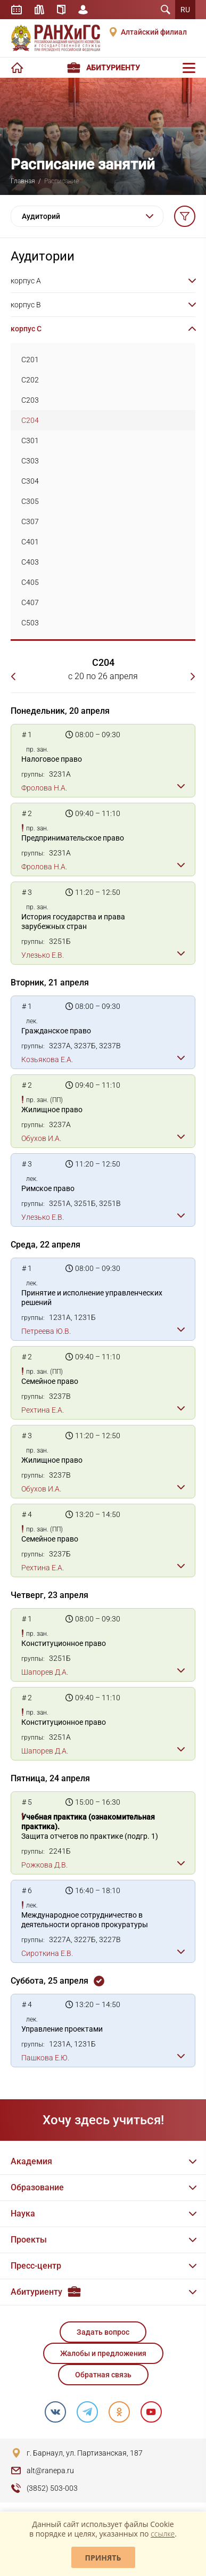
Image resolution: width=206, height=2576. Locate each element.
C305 (30, 501)
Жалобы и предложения (103, 2353)
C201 (30, 359)
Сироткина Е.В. (47, 1953)
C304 (30, 481)
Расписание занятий (16, 9)
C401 (30, 541)
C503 (30, 622)
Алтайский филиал (154, 32)
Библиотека (39, 9)
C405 (30, 582)
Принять (103, 2558)
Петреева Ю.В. (46, 1331)
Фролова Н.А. (44, 788)
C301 (30, 440)
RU (185, 9)
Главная (23, 181)
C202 (30, 380)
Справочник (61, 9)
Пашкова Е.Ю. (45, 2057)
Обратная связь (103, 2374)
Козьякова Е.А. (47, 1059)
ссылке (163, 2534)
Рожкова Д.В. (44, 1865)
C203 (30, 400)
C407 (30, 602)
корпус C (26, 328)
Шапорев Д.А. (44, 1672)
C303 (30, 460)
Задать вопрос (103, 2332)
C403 (30, 562)
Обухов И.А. (41, 1138)
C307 (30, 521)
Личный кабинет (83, 9)
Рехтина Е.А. (42, 1410)
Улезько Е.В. (42, 955)
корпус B (26, 304)
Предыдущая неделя (16, 676)
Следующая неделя (190, 676)
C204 (30, 420)
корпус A (26, 280)
